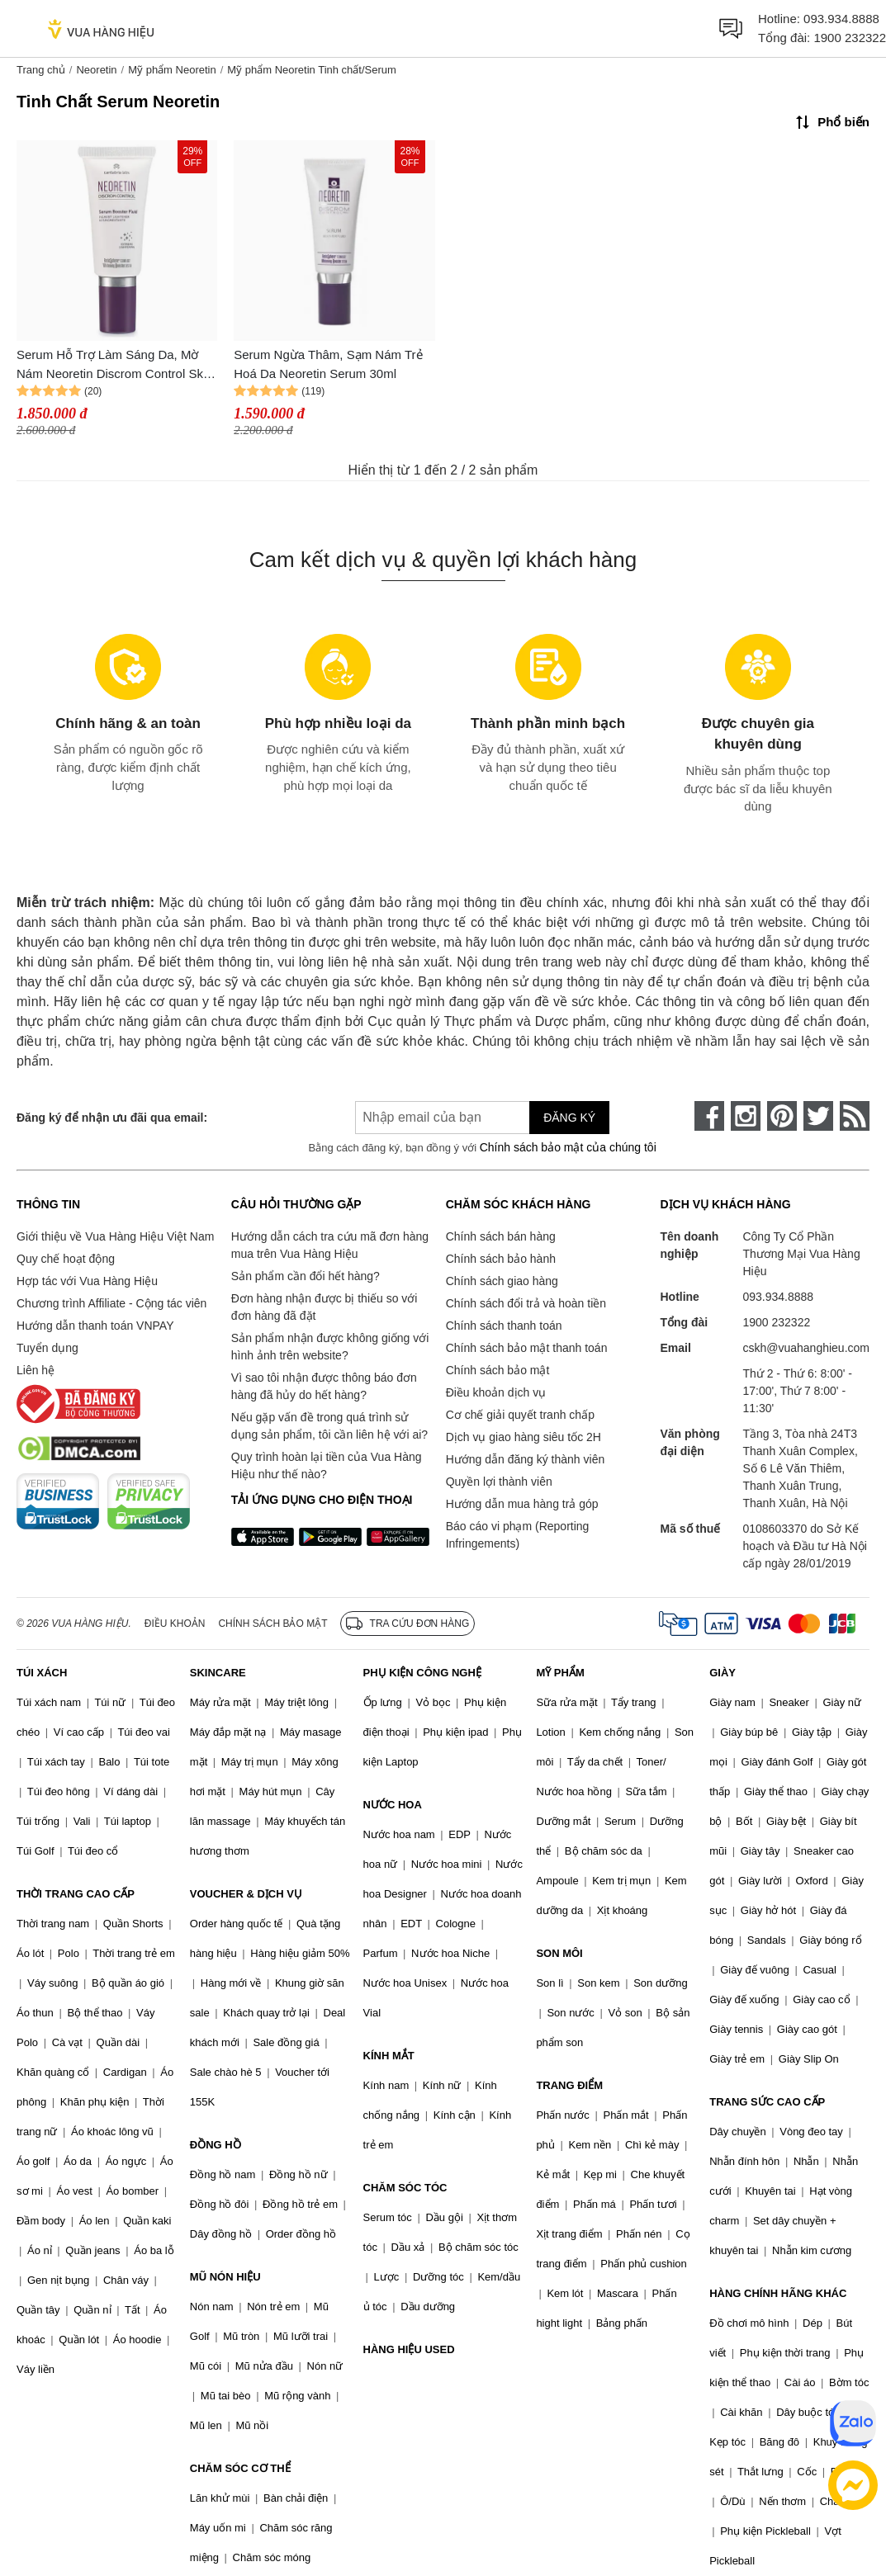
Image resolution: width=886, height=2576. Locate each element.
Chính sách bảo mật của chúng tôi (568, 1147)
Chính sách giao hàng (502, 1281)
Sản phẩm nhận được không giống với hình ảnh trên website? (330, 1346)
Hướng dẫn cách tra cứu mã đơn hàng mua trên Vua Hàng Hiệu (330, 1245)
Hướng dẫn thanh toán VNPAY (95, 1325)
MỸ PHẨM (560, 1672)
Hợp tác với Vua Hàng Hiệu (87, 1281)
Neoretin (96, 70)
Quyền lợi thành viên (499, 1481)
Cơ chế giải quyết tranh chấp (520, 1414)
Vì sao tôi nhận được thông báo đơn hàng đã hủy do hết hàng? (324, 1386)
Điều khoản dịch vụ (496, 1392)
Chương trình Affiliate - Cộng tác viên (111, 1303)
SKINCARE (218, 1672)
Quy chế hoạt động (66, 1258)
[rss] (854, 1116)
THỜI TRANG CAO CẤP (76, 1894)
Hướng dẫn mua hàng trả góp (522, 1503)
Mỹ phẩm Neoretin (172, 70)
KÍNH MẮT (389, 2055)
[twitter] (818, 1116)
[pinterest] (782, 1116)
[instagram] (745, 1116)
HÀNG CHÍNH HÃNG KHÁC (777, 2293)
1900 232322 (849, 38)
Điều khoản (175, 1623)
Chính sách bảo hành (501, 1258)
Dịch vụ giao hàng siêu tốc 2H (523, 1437)
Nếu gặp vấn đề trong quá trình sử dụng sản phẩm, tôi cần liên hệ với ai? (329, 1426)
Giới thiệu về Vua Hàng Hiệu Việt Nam (115, 1236)
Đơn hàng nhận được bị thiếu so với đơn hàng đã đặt (324, 1307)
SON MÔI (559, 1953)
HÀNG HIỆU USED (409, 2349)
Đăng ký (569, 1117)
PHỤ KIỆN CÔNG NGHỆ (422, 1672)
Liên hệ (35, 1370)
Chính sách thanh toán (504, 1325)
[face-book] (709, 1116)
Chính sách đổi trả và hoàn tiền (526, 1303)
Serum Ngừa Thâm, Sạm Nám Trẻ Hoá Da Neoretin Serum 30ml (328, 363)
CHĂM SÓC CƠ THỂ (240, 2468)
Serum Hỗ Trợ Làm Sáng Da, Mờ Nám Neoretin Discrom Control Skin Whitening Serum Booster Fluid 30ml (115, 365)
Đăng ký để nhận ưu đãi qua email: (112, 1117)
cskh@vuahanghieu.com (805, 1347)
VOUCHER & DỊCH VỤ (246, 1894)
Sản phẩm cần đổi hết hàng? (305, 1276)
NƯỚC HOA (392, 1804)
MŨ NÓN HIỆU (225, 2277)
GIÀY (722, 1672)
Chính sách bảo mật (498, 1370)
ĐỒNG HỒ (215, 2145)
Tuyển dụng (47, 1347)
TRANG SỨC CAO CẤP (767, 2102)
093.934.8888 (841, 19)
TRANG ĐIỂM (569, 2085)
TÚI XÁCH (42, 1672)
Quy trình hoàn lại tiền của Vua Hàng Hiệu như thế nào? (326, 1465)
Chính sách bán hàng (501, 1236)
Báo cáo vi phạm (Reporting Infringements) (518, 1535)
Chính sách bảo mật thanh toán (527, 1347)
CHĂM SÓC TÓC (405, 2187)
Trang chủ (41, 70)
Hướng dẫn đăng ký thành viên (525, 1459)
